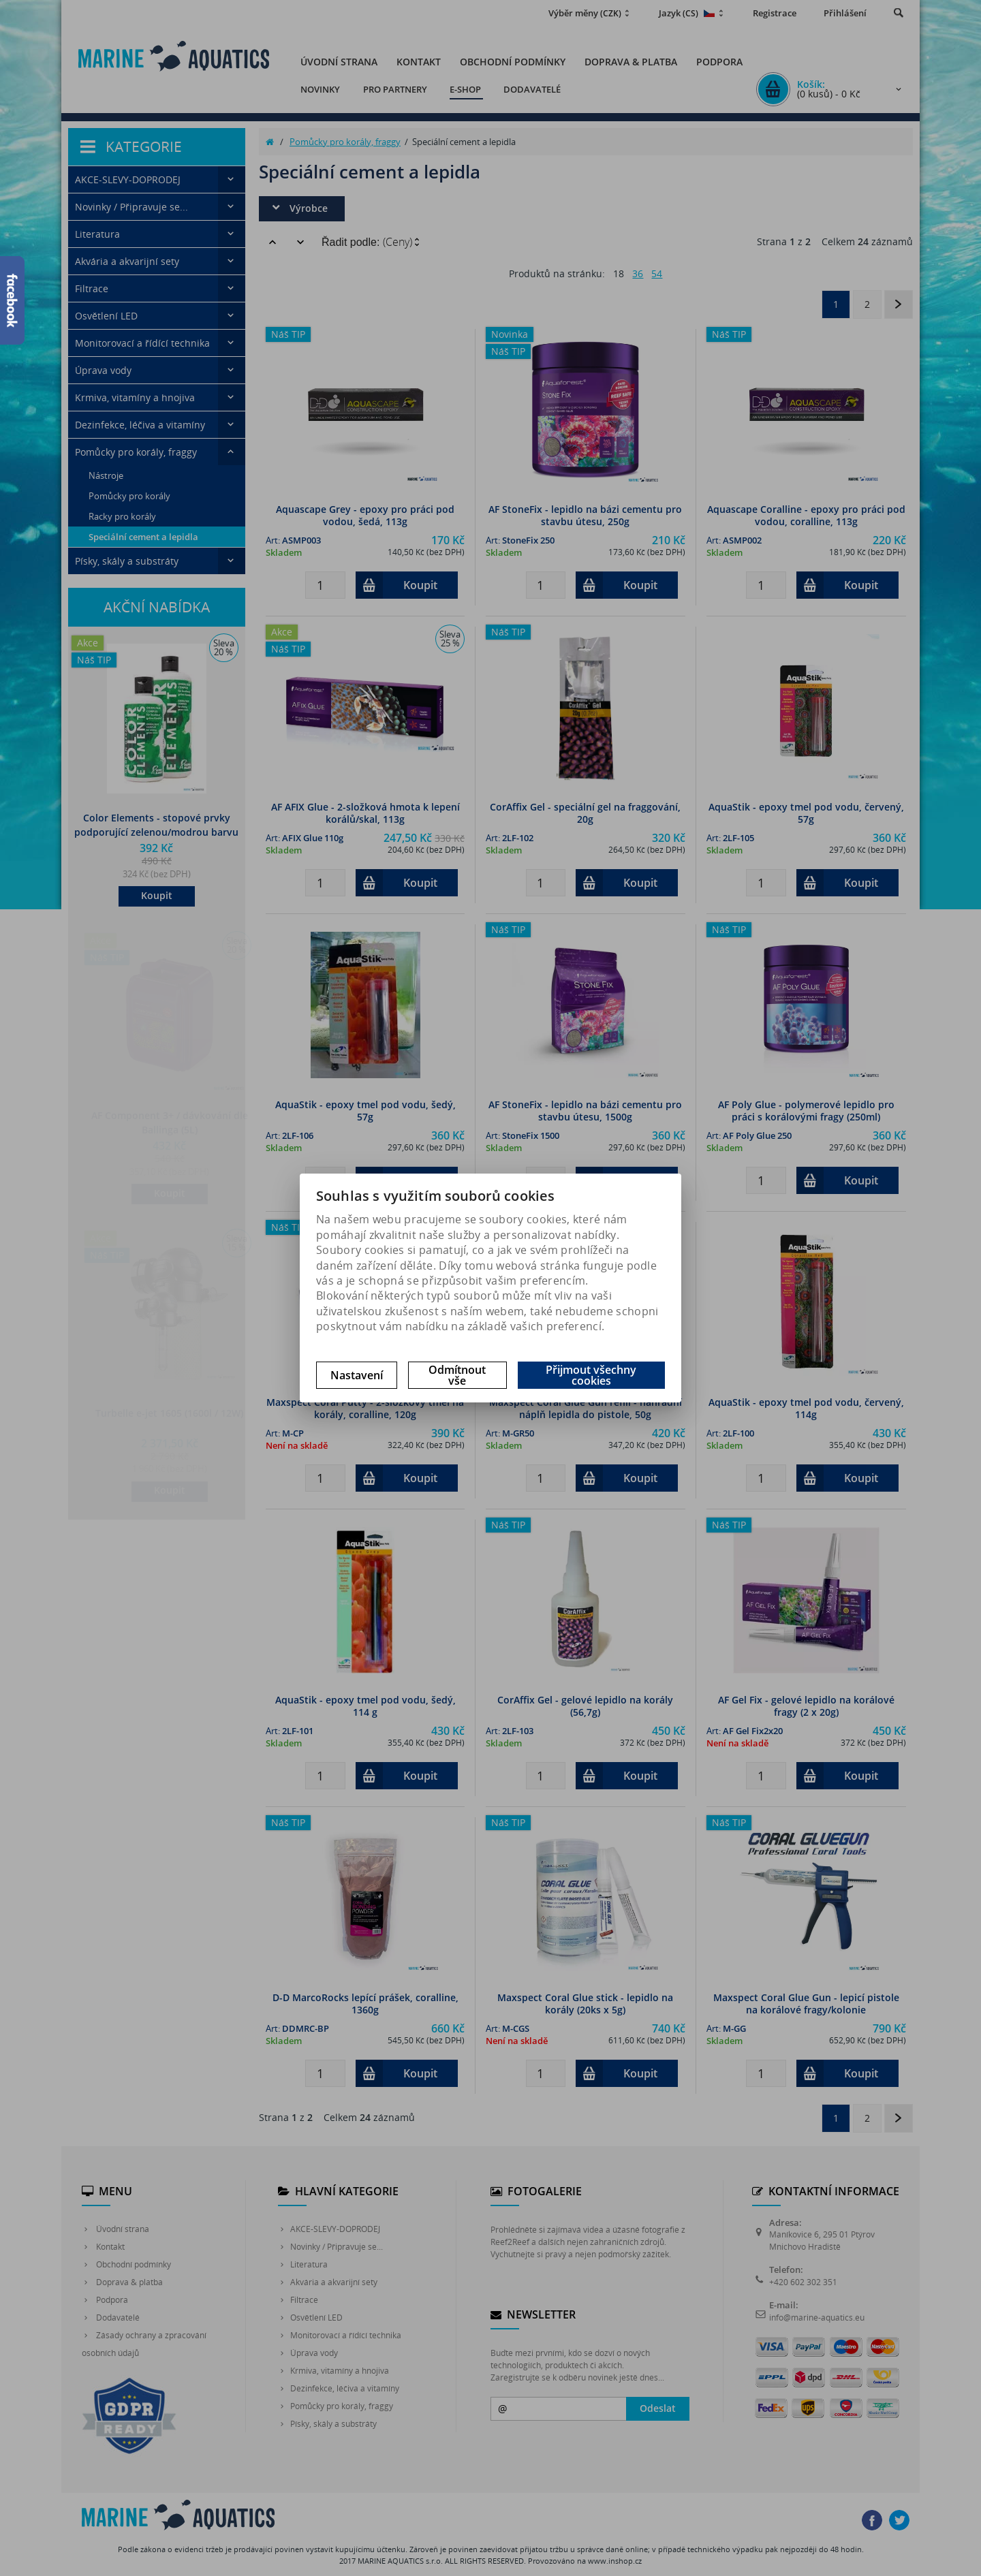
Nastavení (356, 1375)
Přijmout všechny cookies (591, 1375)
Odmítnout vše (457, 1375)
